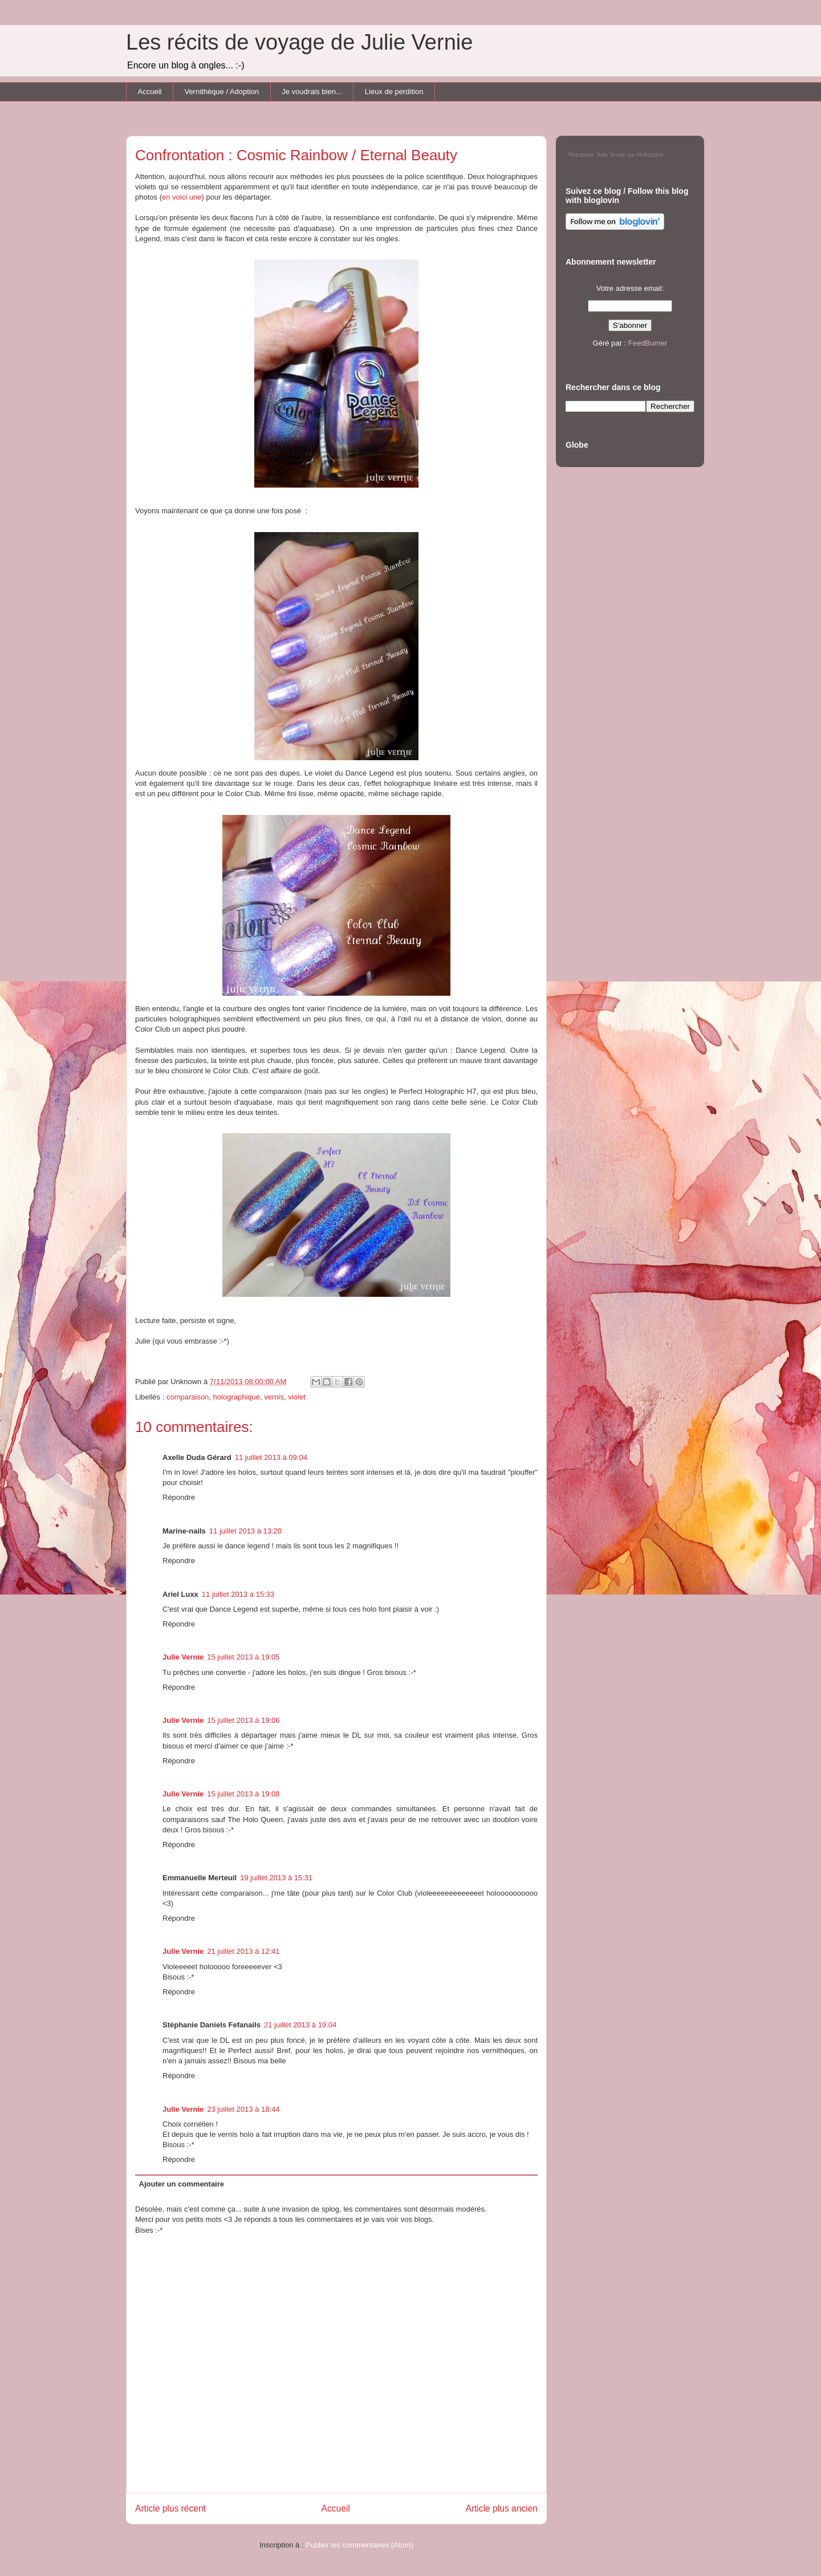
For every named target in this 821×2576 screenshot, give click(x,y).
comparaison (187, 1397)
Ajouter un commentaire (182, 2184)
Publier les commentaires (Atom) (359, 2545)
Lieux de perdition (394, 91)
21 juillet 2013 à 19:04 (300, 2025)
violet (296, 1397)
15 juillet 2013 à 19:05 (243, 1657)
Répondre (178, 1497)
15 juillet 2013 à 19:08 (243, 1794)
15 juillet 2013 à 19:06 (243, 1720)
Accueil (150, 91)
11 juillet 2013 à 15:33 (238, 1594)
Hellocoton (650, 155)
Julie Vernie (183, 1657)
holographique (236, 1397)
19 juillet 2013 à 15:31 (276, 1877)
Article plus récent (170, 2508)
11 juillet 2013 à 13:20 (245, 1531)
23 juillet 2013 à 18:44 (243, 2109)
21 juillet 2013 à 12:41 (243, 1951)
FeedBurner (648, 343)
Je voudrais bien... (312, 91)
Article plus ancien (501, 2508)
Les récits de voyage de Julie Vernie (299, 42)
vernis (274, 1397)
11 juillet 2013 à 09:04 (271, 1457)
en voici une (181, 197)
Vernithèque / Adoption (221, 91)
